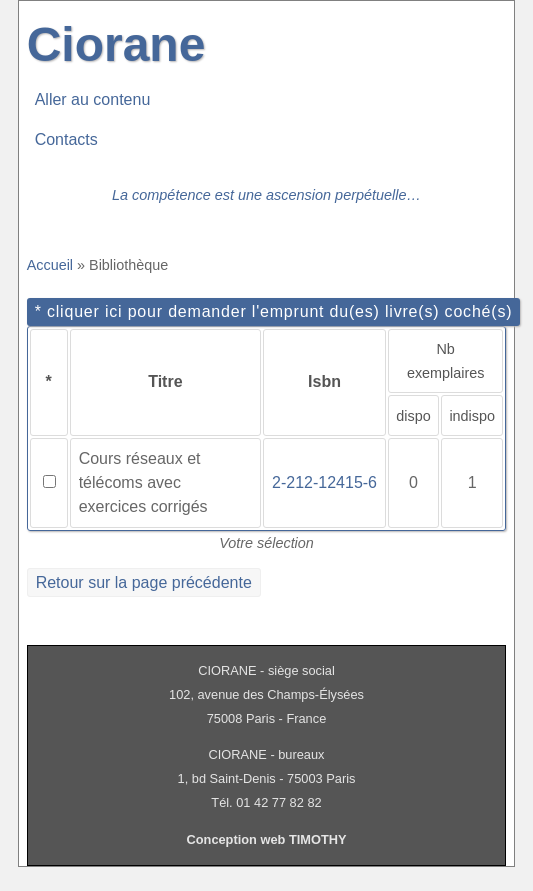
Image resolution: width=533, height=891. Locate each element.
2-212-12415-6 (324, 482)
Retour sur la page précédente (144, 582)
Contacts (66, 139)
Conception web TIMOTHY (267, 839)
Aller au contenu (93, 99)
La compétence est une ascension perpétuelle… (266, 195)
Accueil (50, 265)
